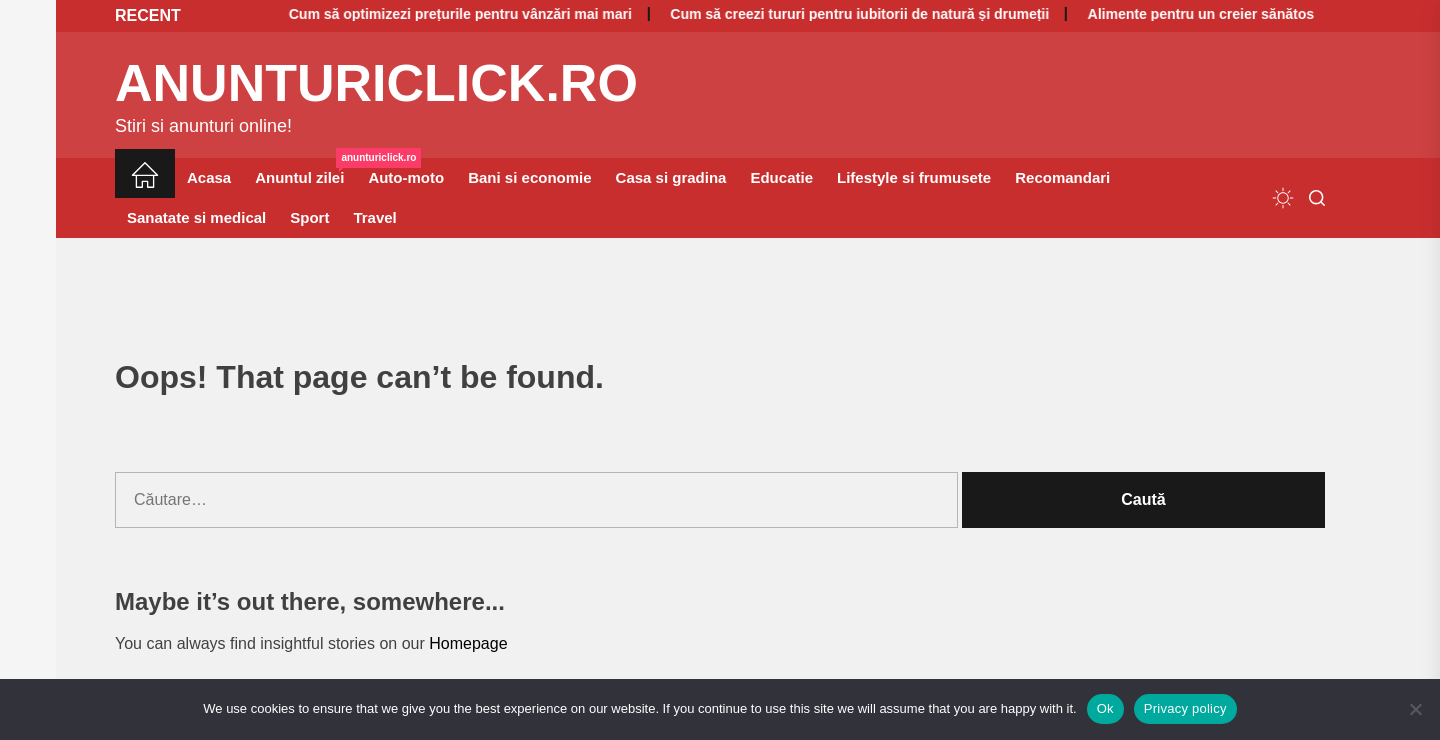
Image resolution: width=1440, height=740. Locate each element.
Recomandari (1062, 177)
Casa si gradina (671, 177)
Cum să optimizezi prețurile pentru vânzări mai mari (418, 14)
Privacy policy (1185, 708)
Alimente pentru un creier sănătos (1159, 14)
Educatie (781, 177)
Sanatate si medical (196, 217)
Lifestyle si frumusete (914, 177)
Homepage (468, 643)
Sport (309, 217)
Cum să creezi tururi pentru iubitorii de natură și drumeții (818, 14)
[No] (1415, 709)
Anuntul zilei (305, 172)
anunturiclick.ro (376, 83)
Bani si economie (529, 177)
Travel (374, 217)
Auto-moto (406, 177)
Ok (1105, 708)
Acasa (209, 177)
